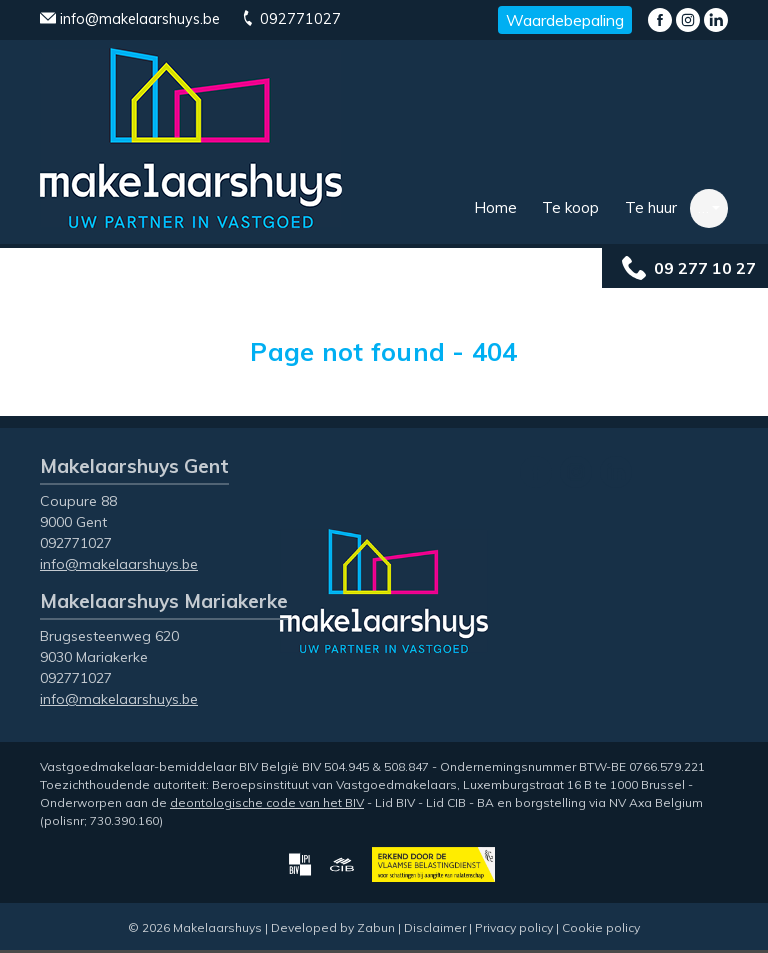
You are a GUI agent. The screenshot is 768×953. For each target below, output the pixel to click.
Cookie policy (601, 927)
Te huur (651, 207)
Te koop (570, 207)
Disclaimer (435, 927)
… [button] (703, 207)
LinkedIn (716, 20)
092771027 (290, 19)
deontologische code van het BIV (267, 802)
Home (495, 207)
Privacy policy (514, 927)
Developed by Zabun (333, 927)
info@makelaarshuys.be (130, 19)
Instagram (688, 20)
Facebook (660, 20)
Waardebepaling (565, 20)
